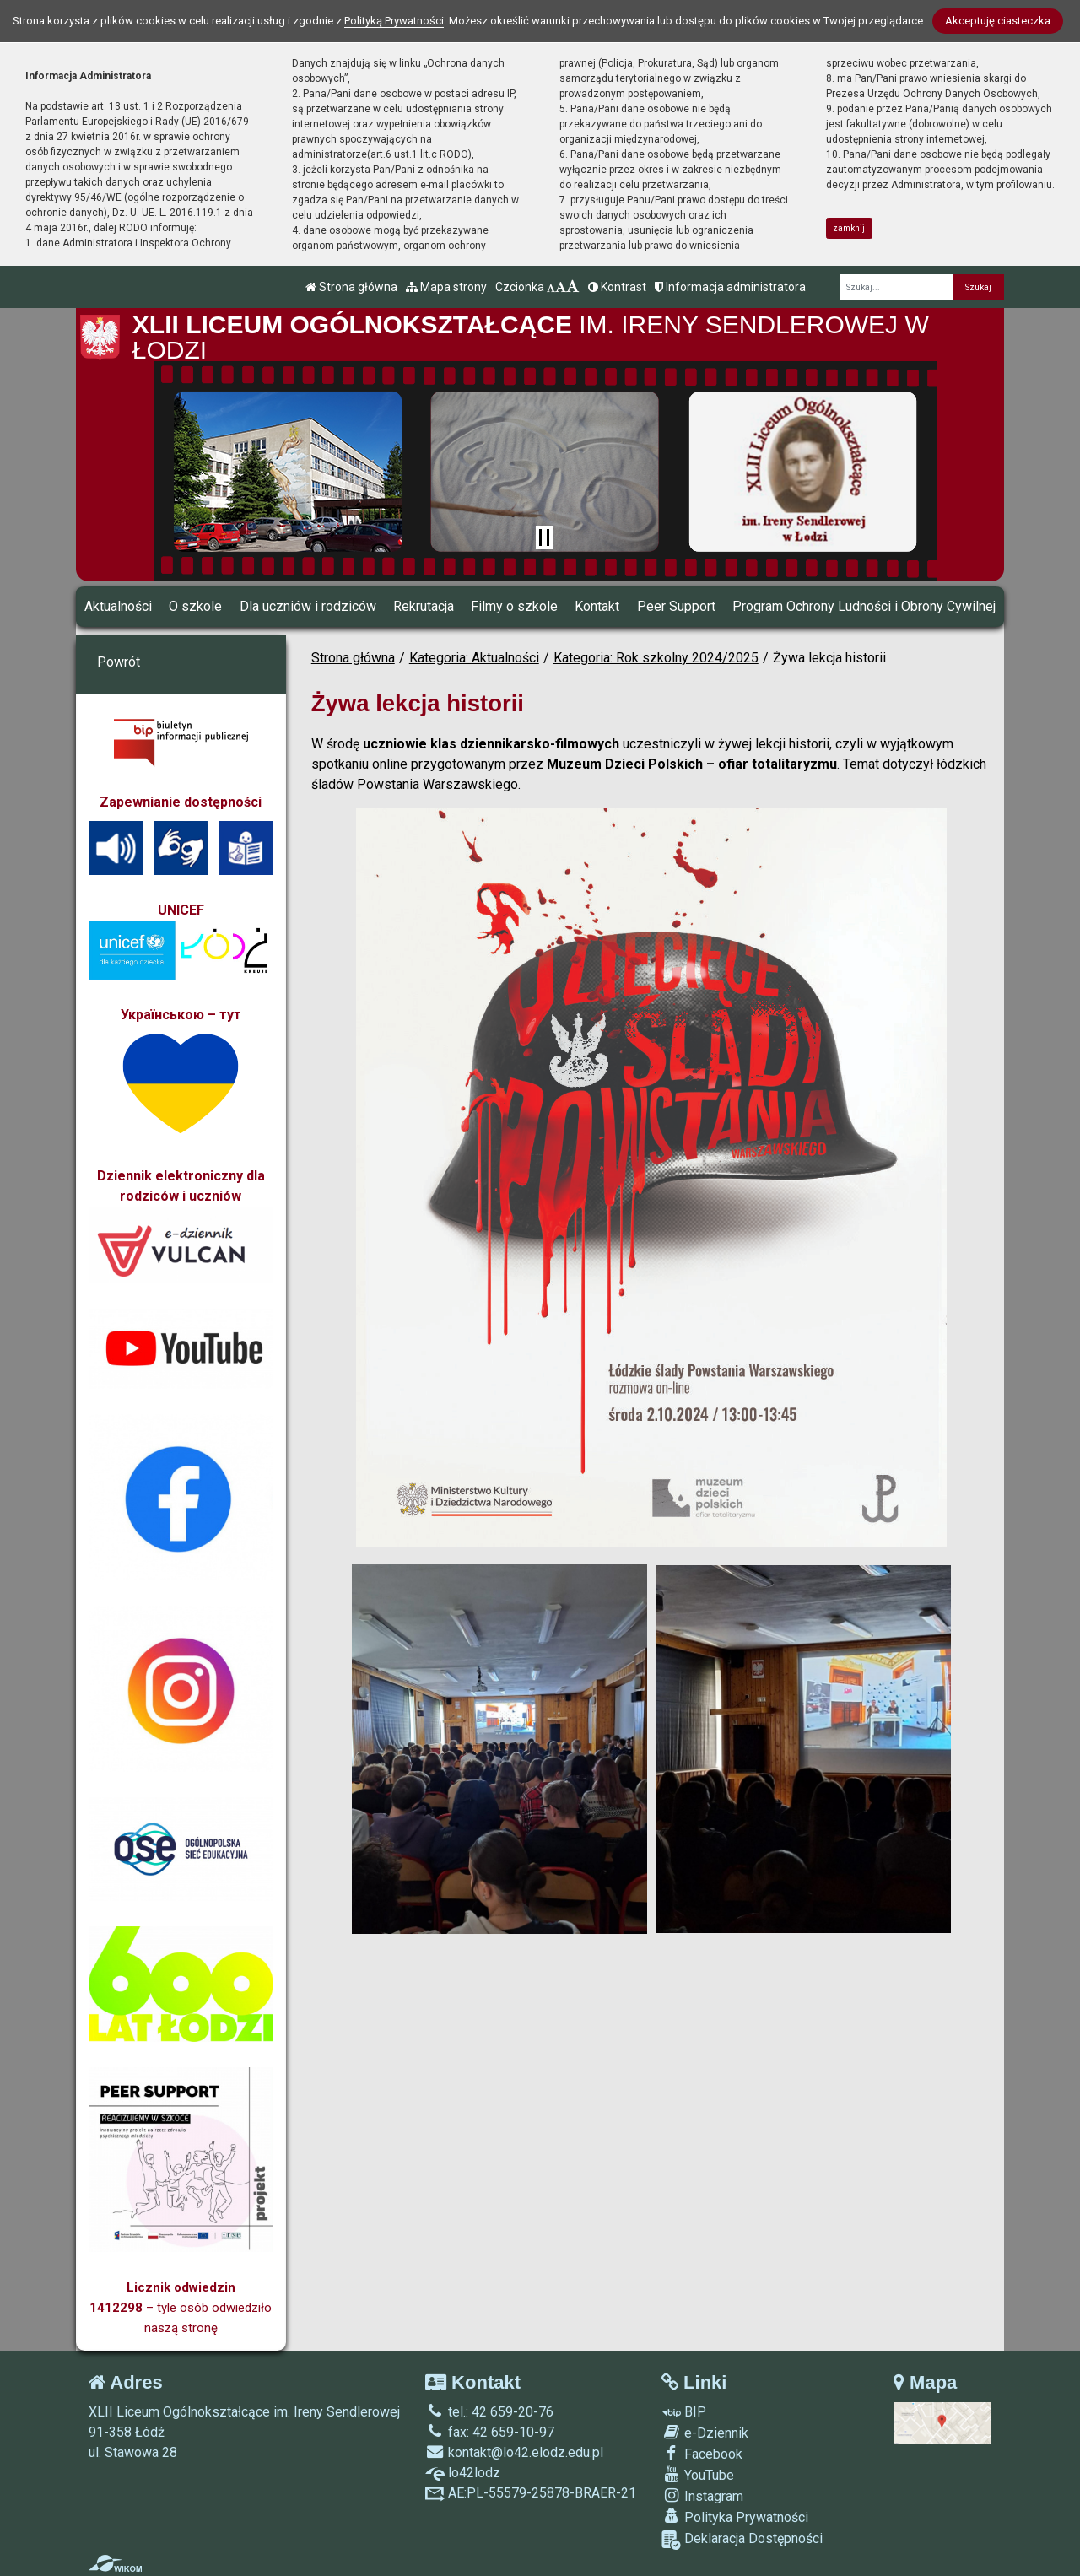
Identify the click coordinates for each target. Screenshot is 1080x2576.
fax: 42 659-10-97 (489, 2432)
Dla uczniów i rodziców (308, 606)
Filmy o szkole (514, 606)
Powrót (118, 662)
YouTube (698, 2474)
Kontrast (617, 287)
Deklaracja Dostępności (742, 2540)
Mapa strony (446, 287)
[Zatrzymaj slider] (544, 537)
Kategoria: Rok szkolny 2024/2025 (656, 658)
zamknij (849, 228)
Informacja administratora (730, 287)
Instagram (702, 2495)
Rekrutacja (423, 606)
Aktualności (118, 606)
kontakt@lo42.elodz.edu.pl (514, 2452)
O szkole (195, 606)
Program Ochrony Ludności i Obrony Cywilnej (864, 606)
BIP (684, 2412)
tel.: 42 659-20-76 (489, 2412)
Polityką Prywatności (394, 20)
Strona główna (351, 287)
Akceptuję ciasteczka (997, 20)
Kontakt (597, 606)
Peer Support (676, 606)
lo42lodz (462, 2473)
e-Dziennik (705, 2432)
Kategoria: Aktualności (474, 658)
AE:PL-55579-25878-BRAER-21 (530, 2493)
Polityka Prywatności (735, 2516)
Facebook (702, 2453)
